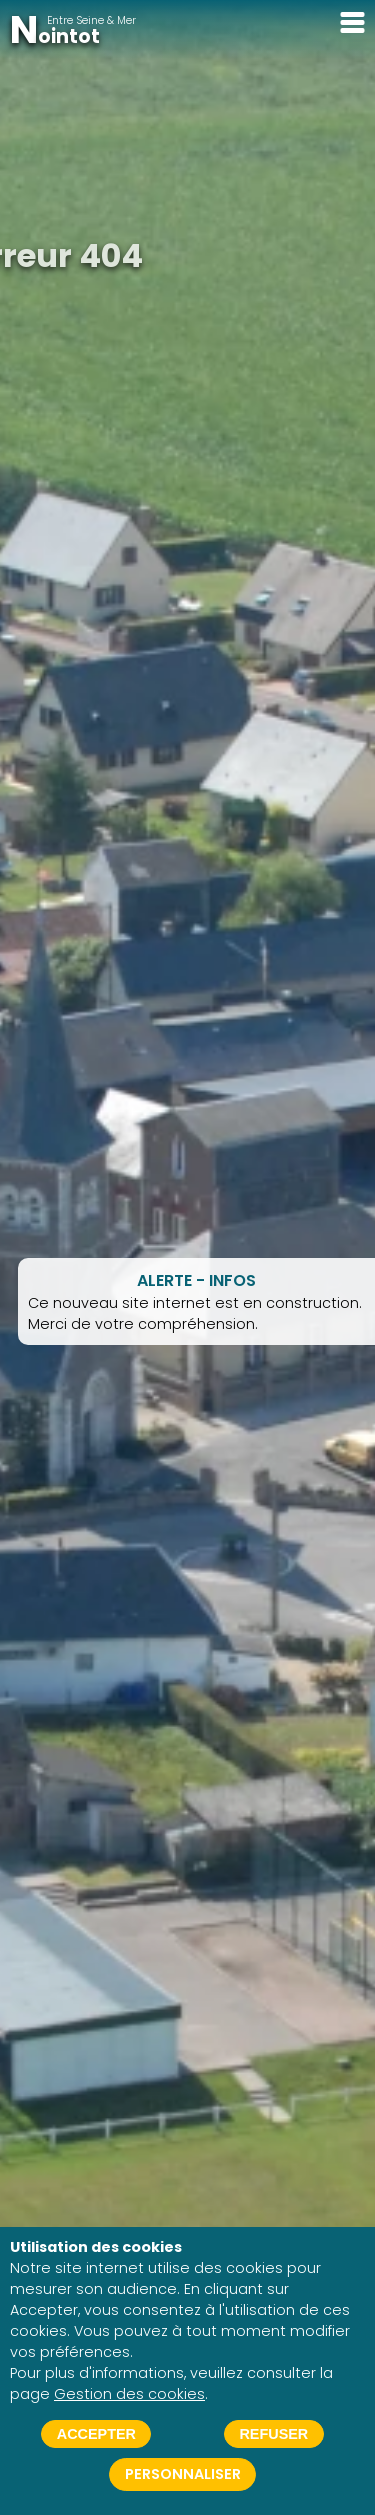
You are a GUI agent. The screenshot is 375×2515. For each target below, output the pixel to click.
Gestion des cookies (129, 2394)
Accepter (96, 2434)
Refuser (273, 2434)
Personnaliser (183, 2474)
